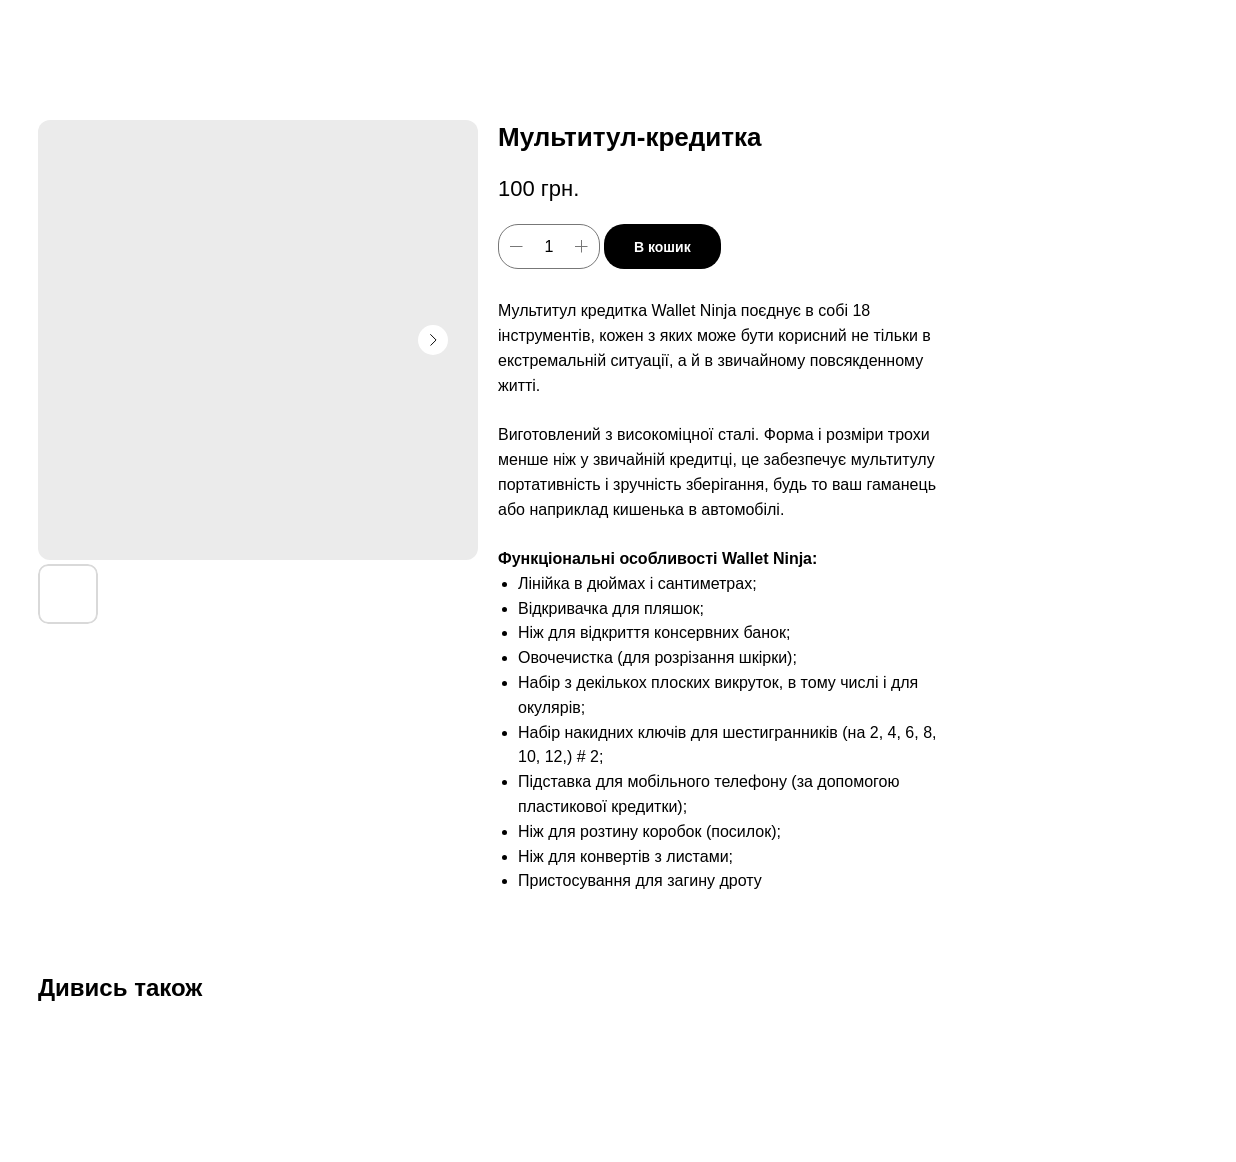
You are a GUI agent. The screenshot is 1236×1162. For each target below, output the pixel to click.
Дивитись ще (88, 31)
